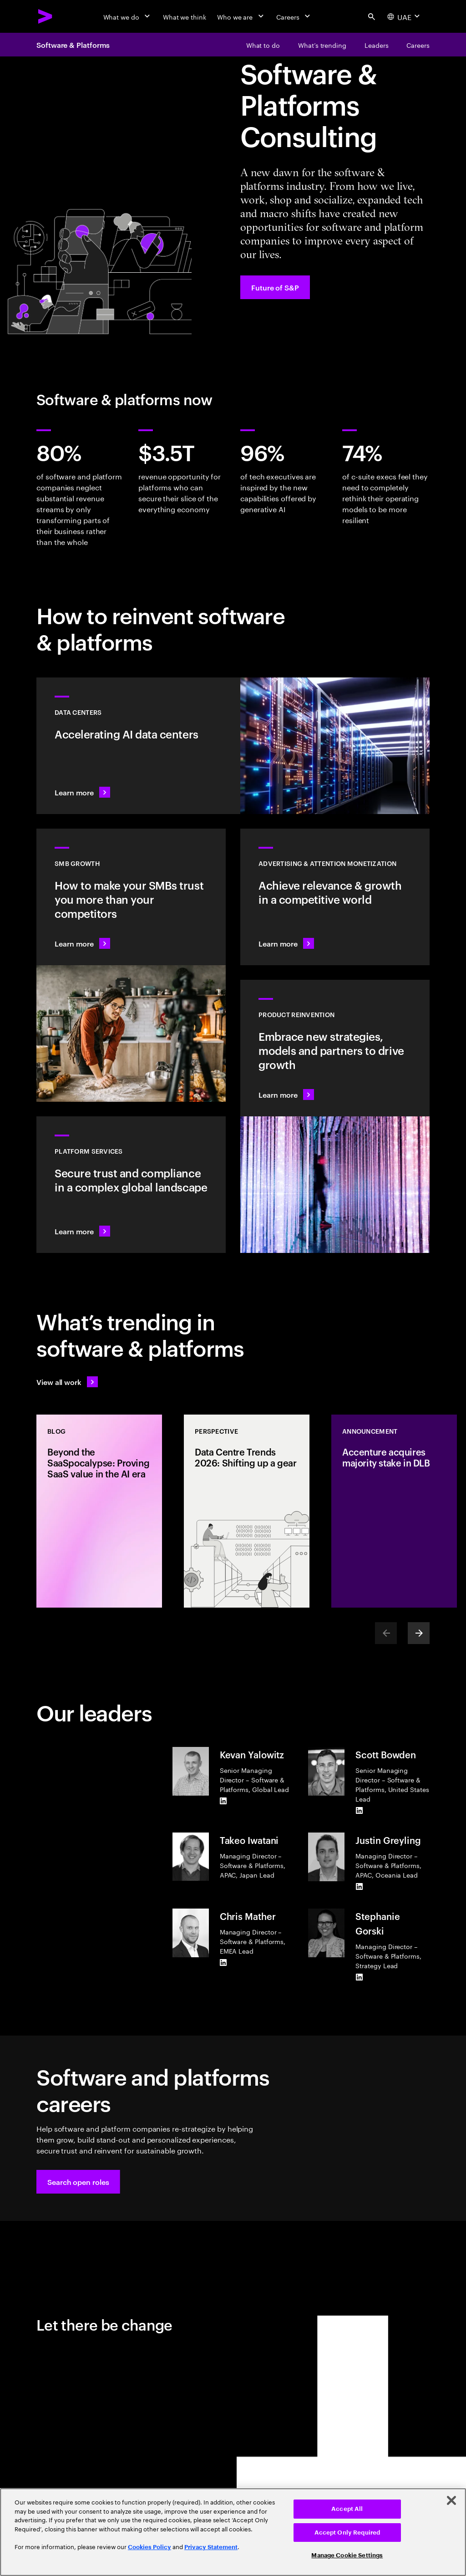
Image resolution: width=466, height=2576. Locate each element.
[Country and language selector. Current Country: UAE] (404, 16)
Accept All (347, 2509)
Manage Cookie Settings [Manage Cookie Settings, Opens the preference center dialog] (347, 2555)
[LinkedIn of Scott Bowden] (359, 1811)
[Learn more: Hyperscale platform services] (131, 1184)
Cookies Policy (149, 2547)
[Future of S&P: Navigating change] (275, 287)
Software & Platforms (73, 45)
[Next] (419, 1633)
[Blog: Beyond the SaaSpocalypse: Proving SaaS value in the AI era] (99, 1511)
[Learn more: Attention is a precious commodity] (335, 897)
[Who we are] (241, 16)
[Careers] (294, 16)
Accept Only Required (347, 2532)
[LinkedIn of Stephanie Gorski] (359, 1977)
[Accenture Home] (45, 16)
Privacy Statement (211, 2547)
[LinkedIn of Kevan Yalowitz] (223, 1801)
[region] (233, 2532)
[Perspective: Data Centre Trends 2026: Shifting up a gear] (246, 1511)
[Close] (451, 2500)
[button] (78, 2182)
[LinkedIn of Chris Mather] (223, 1963)
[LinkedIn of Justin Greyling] (359, 1887)
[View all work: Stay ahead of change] (67, 1382)
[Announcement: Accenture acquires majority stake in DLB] (394, 1511)
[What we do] (128, 16)
